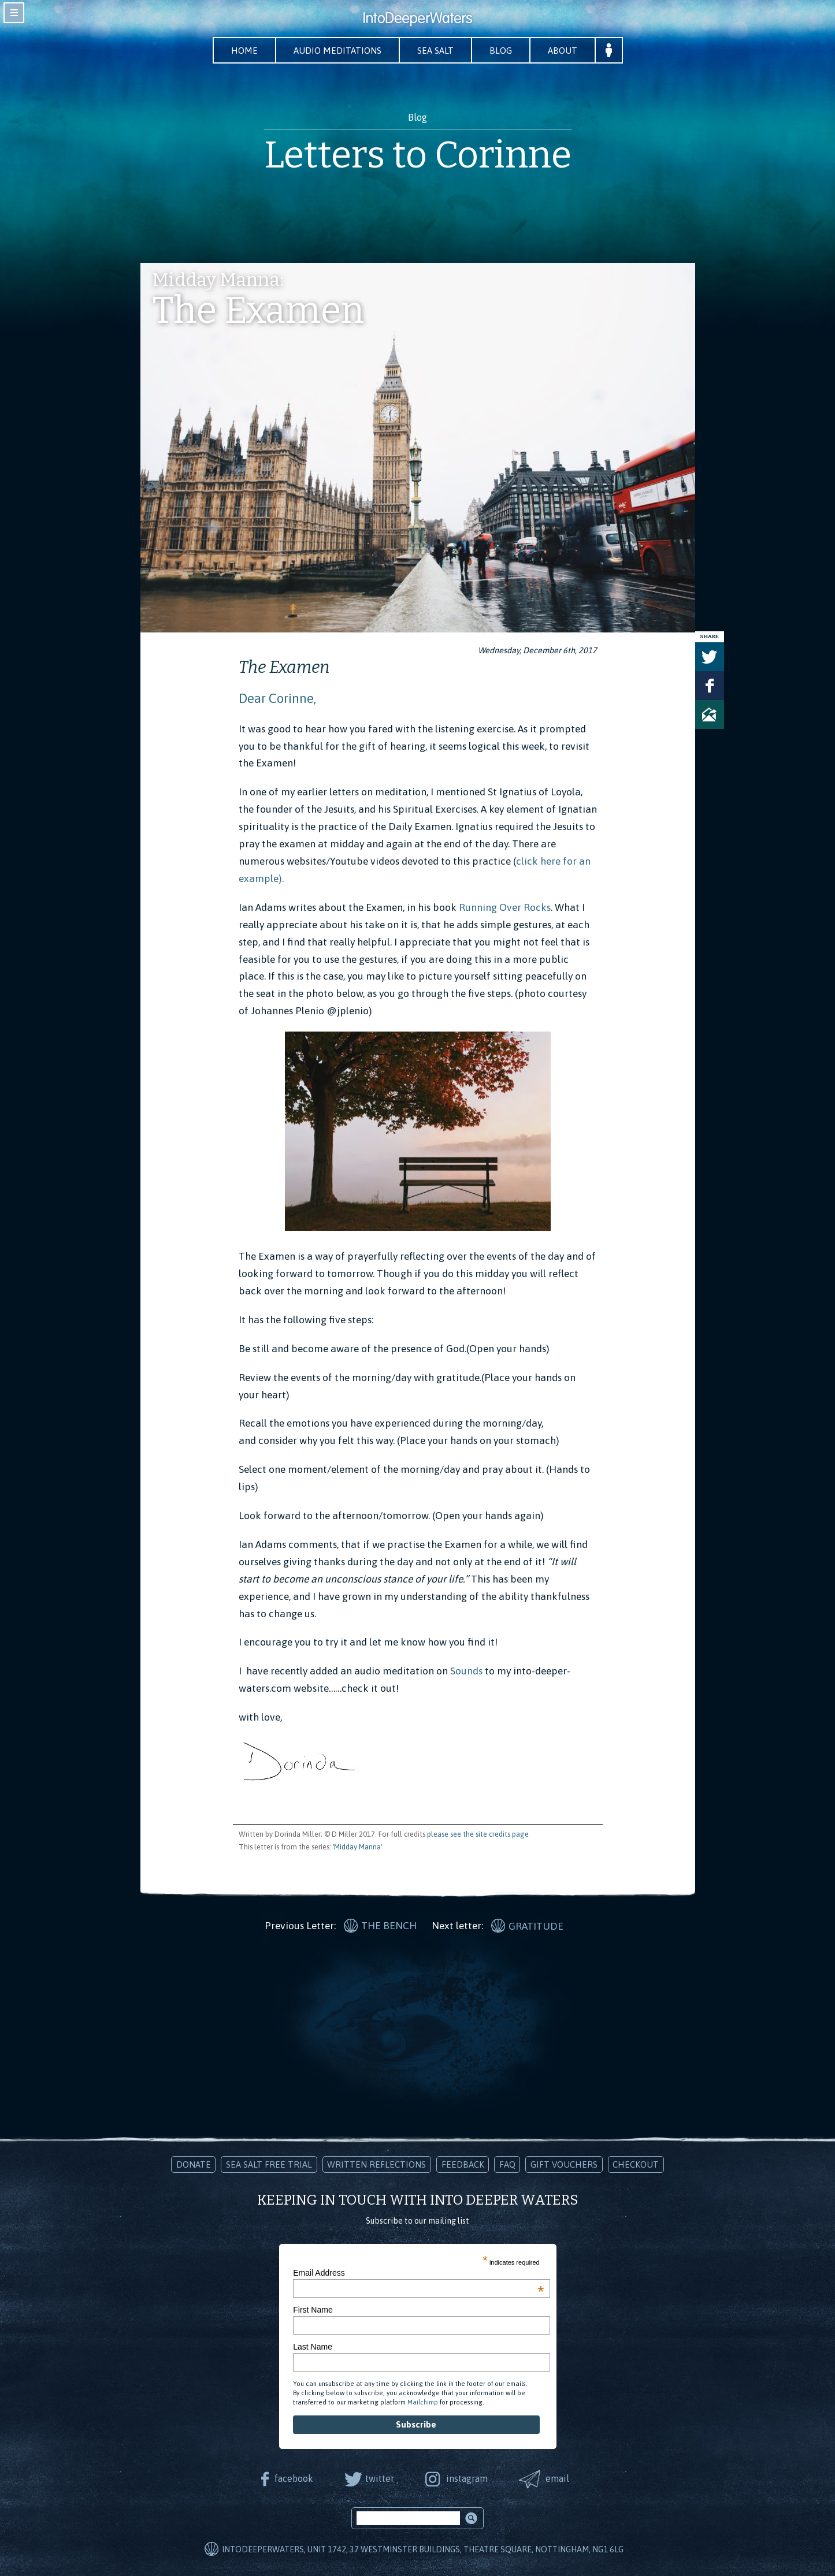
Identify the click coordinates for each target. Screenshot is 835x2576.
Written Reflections (376, 2164)
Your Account (609, 50)
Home (244, 50)
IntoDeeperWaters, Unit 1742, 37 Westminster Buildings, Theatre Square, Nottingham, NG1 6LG (423, 2549)
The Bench (389, 1925)
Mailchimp (422, 2402)
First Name (312, 2309)
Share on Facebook (709, 685)
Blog (500, 50)
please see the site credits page (478, 1834)
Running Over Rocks (504, 907)
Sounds (465, 1671)
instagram (467, 2478)
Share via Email (709, 714)
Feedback (462, 2164)
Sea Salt (435, 50)
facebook (293, 2478)
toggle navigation (13, 12)
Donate (193, 2164)
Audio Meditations (337, 50)
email (557, 2478)
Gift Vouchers (564, 2164)
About (562, 50)
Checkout (636, 2164)
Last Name (312, 2346)
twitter (379, 2478)
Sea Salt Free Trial (269, 2164)
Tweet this (709, 656)
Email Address (418, 2272)
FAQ (507, 2164)
